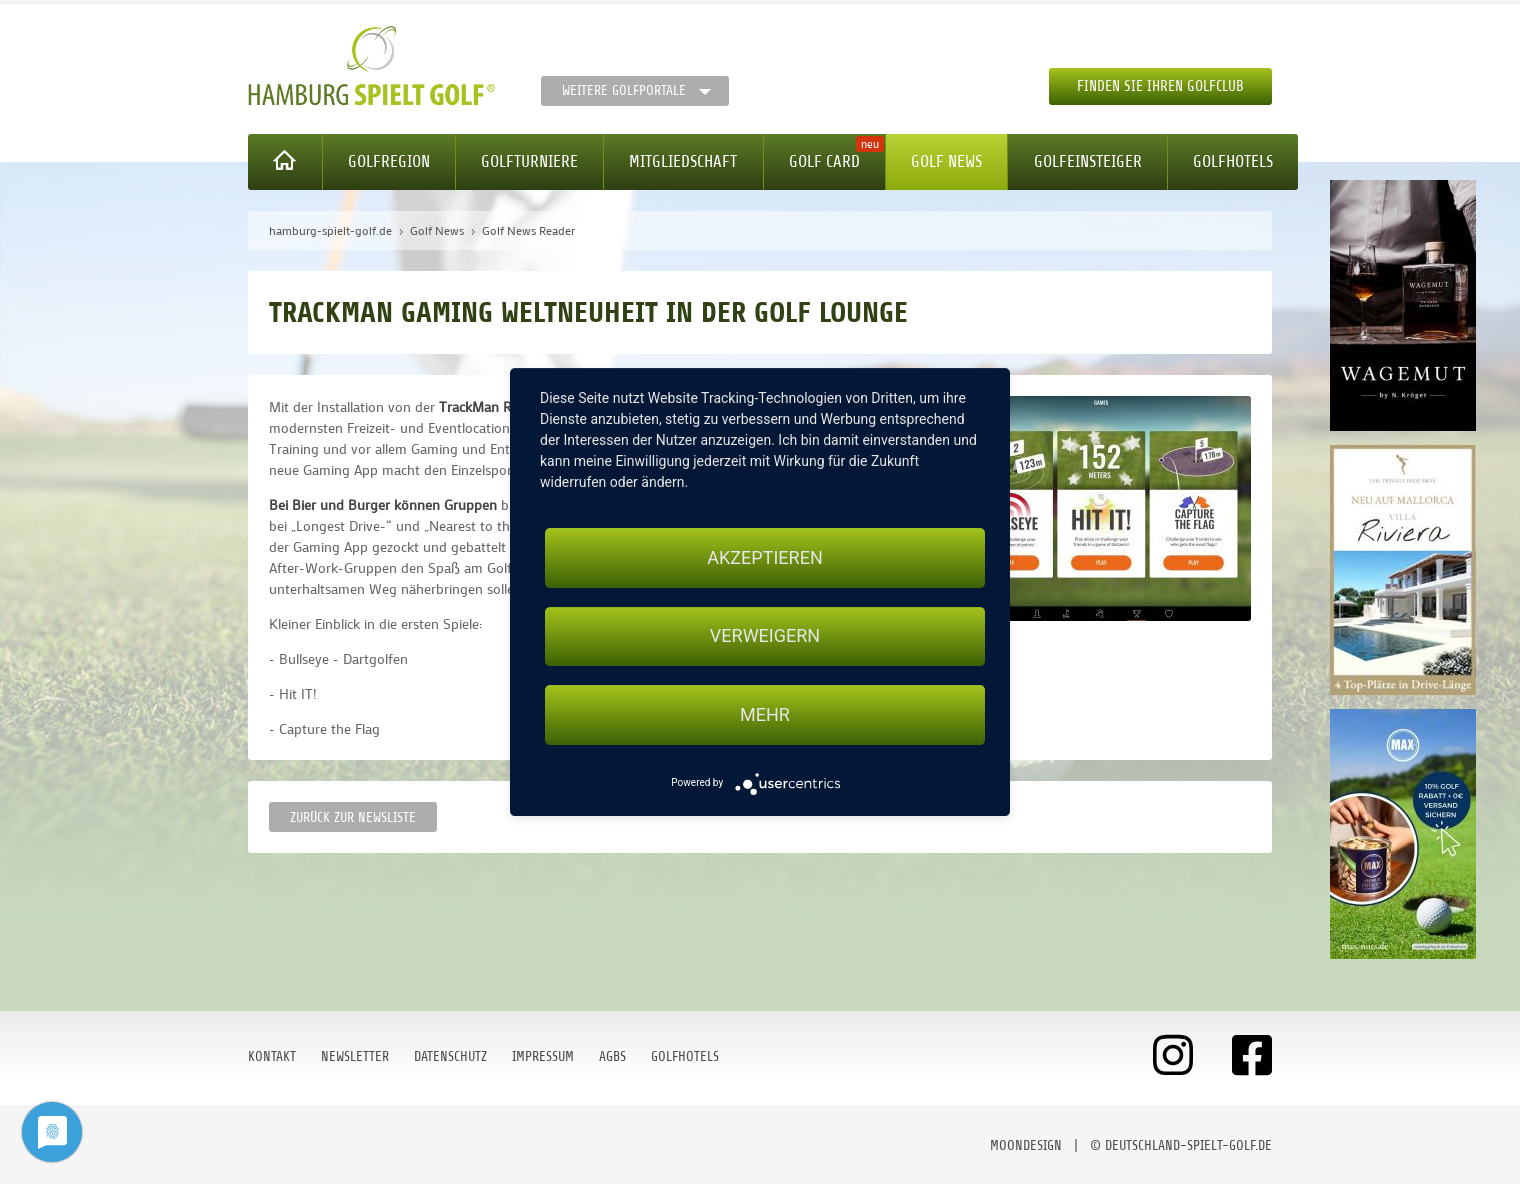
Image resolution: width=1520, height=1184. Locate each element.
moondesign (1026, 1145)
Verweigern (765, 636)
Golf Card (824, 161)
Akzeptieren (764, 557)
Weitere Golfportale (624, 90)
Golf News (946, 161)
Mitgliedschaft (683, 161)
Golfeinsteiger (1088, 161)
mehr (765, 714)
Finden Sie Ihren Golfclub (1160, 86)
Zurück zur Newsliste (353, 817)
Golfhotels (1233, 161)
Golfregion (389, 161)
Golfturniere (529, 161)
